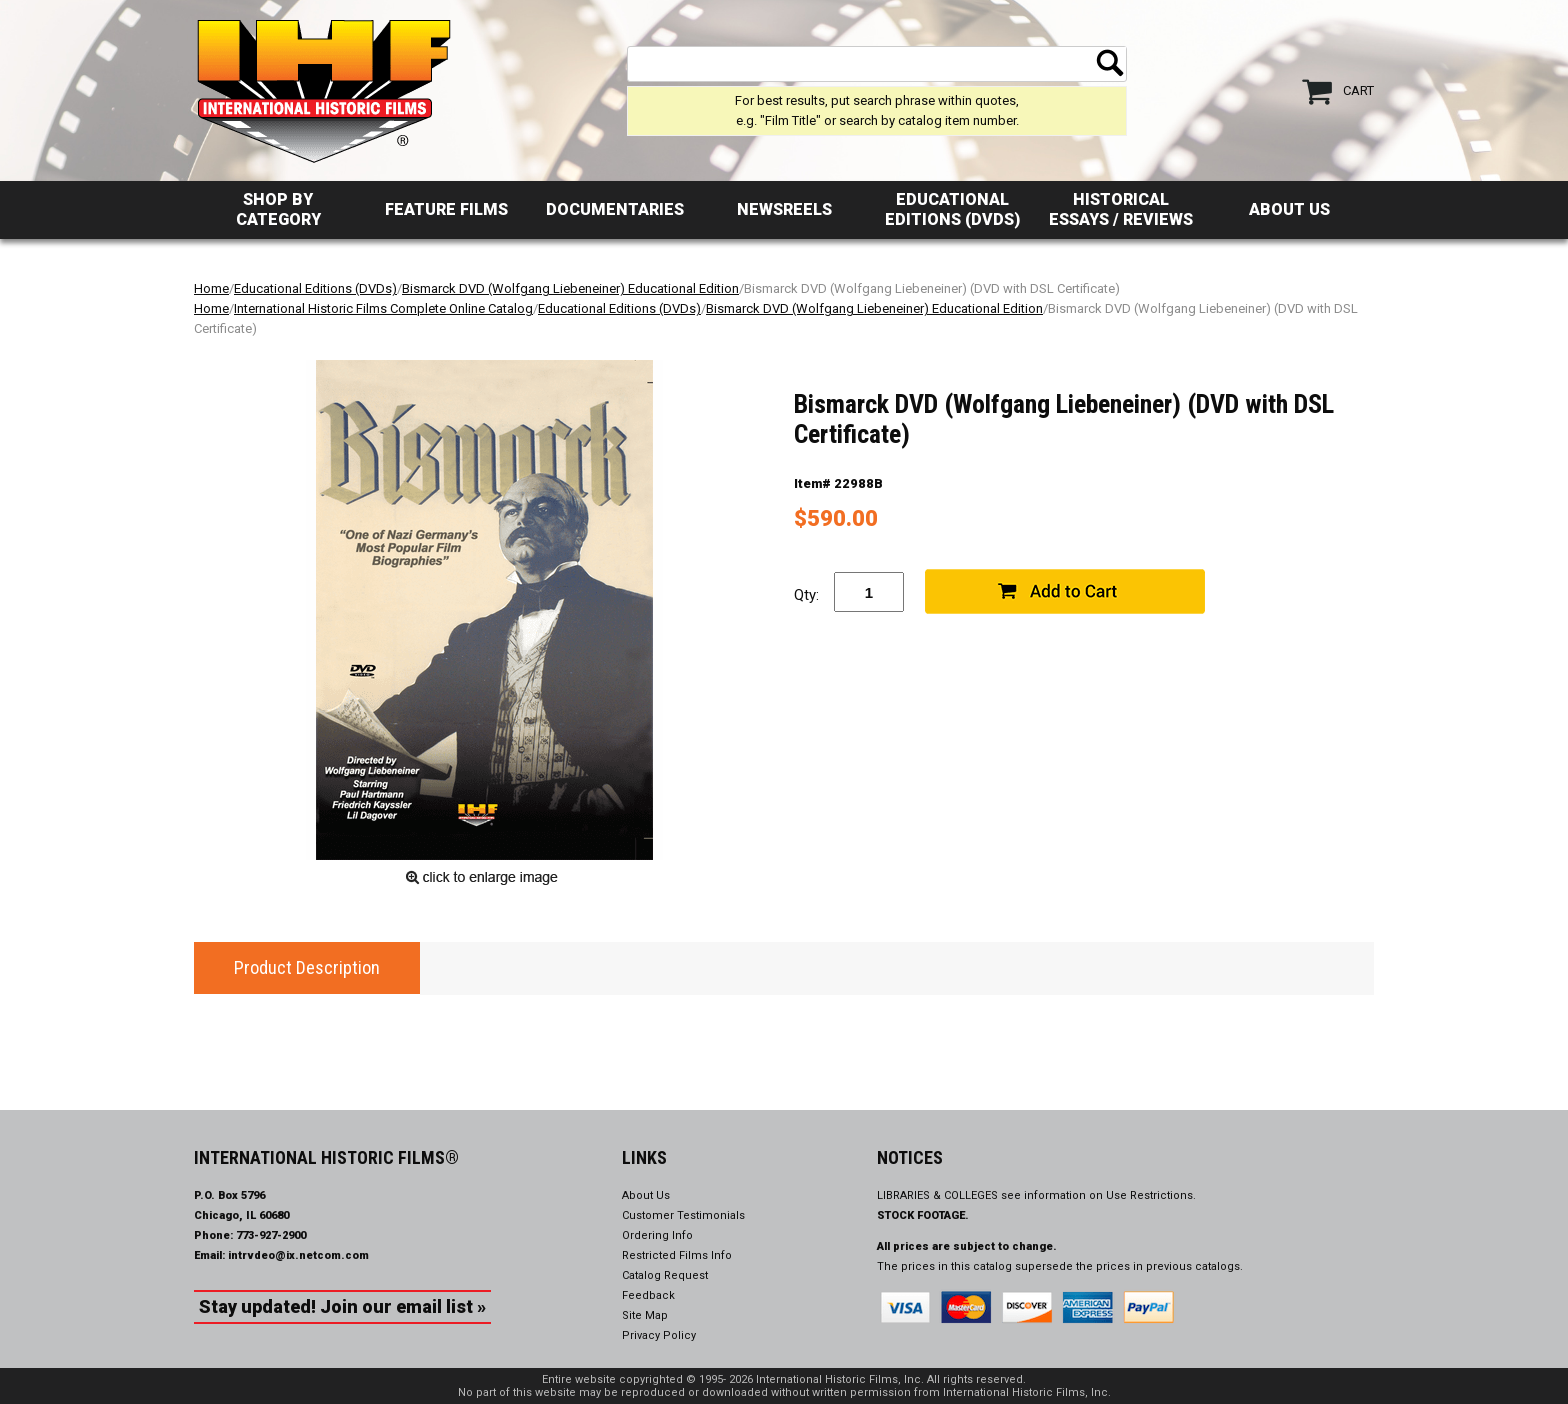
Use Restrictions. (1151, 1195)
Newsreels (784, 209)
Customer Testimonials (683, 1215)
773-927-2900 (271, 1235)
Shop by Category (278, 209)
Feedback (648, 1295)
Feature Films (446, 209)
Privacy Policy (659, 1335)
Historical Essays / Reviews (1121, 209)
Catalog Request (665, 1275)
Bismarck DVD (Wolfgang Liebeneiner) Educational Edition (570, 288)
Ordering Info (657, 1235)
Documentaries (615, 209)
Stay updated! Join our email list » (342, 1306)
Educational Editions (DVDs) (952, 209)
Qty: (806, 595)
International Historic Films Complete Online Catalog (383, 308)
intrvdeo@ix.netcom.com (298, 1255)
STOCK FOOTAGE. (923, 1215)
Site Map (645, 1315)
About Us (1289, 209)
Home (211, 288)
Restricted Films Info (677, 1255)
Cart (1358, 90)
